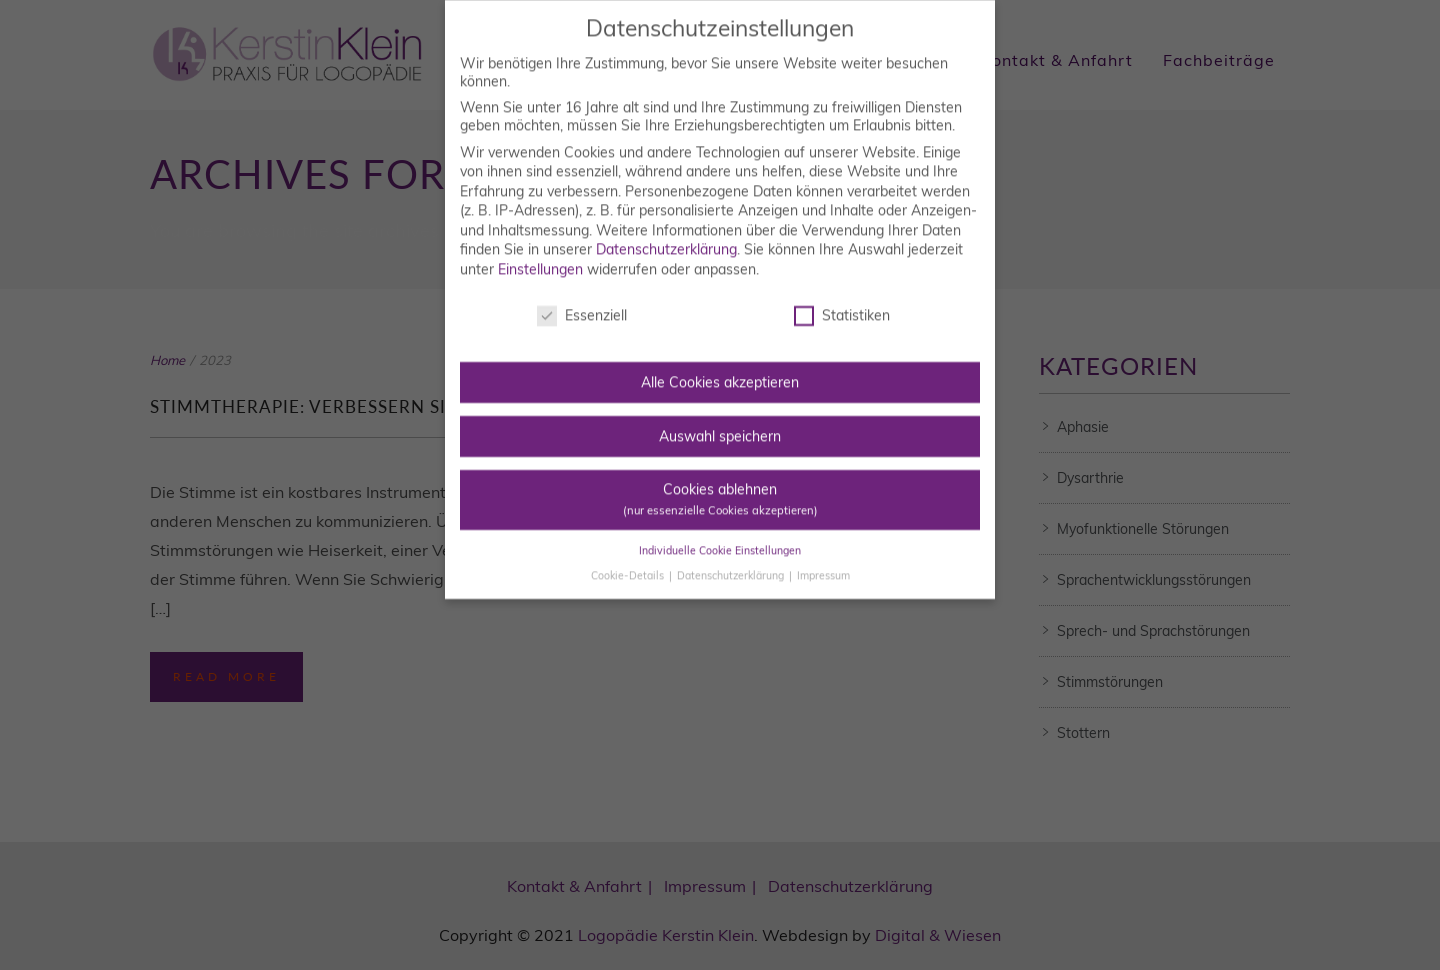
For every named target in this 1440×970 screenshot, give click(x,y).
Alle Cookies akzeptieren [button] (720, 362)
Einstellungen (540, 249)
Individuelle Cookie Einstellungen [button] (720, 530)
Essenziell (582, 295)
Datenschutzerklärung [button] (732, 554)
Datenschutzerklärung (666, 229)
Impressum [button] (823, 554)
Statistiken (842, 295)
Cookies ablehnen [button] (720, 478)
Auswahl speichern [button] (720, 415)
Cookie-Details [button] (629, 554)
